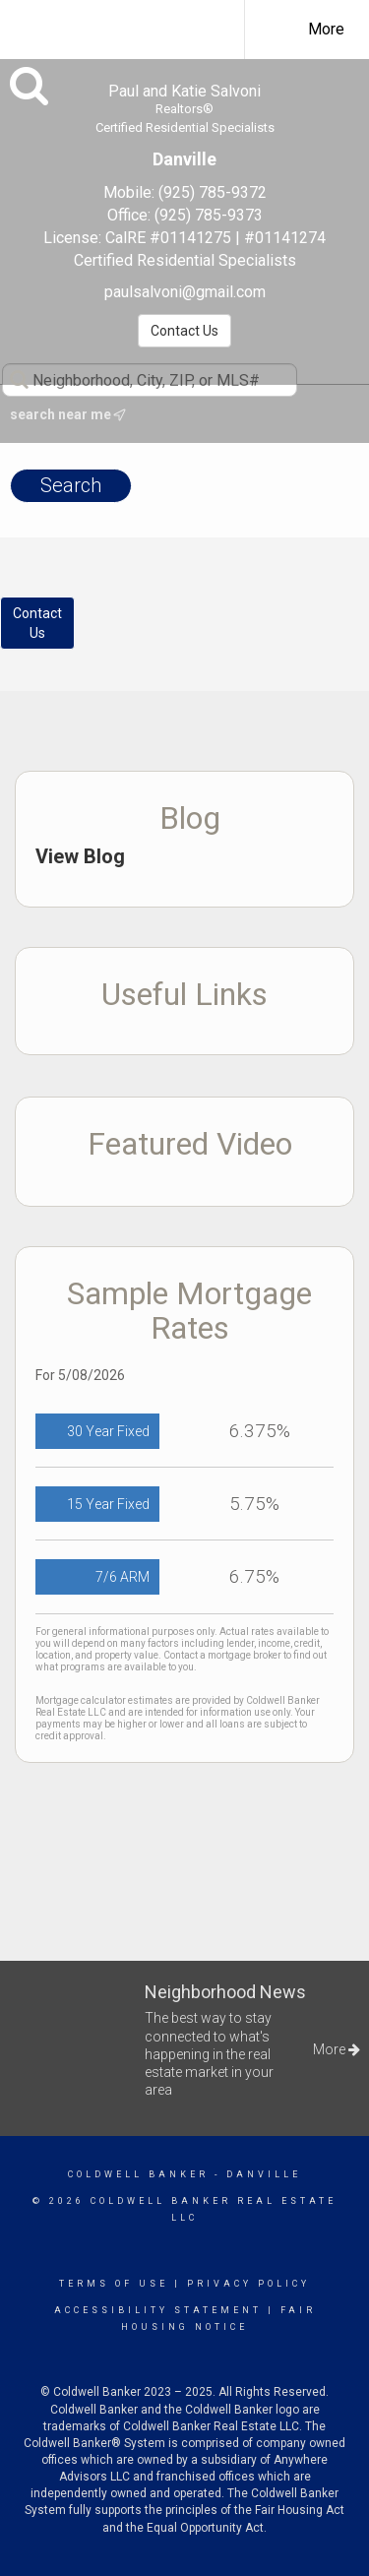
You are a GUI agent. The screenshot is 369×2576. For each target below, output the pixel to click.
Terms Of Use (113, 2284)
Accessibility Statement (158, 2310)
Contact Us (184, 331)
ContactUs (37, 623)
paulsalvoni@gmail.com (185, 292)
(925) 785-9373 (208, 215)
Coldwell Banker (138, 2174)
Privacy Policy (248, 2284)
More (326, 29)
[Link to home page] (136, 26)
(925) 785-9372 (212, 192)
